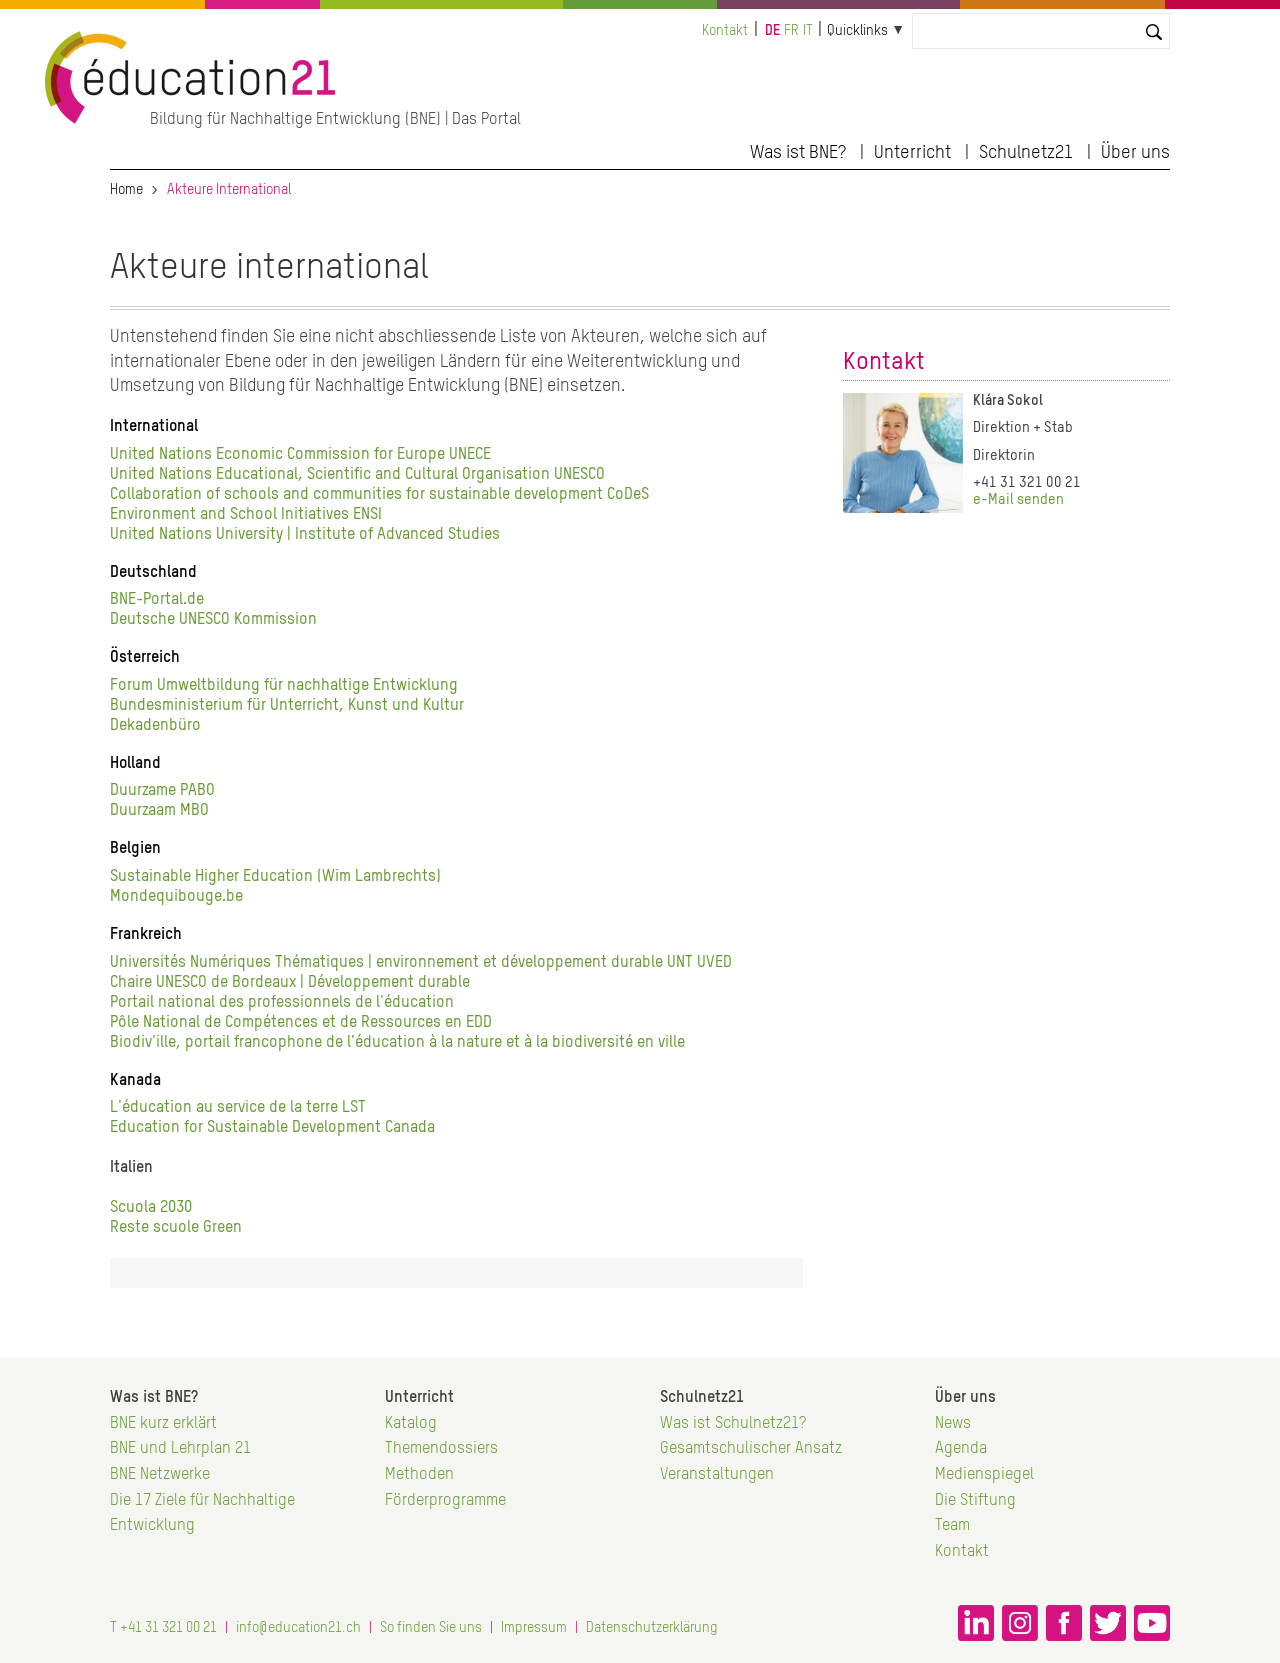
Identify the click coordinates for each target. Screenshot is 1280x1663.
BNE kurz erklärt (163, 1424)
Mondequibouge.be (176, 897)
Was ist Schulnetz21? (733, 1424)
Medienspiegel (984, 1475)
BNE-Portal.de (157, 600)
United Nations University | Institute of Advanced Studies (305, 535)
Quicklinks (857, 31)
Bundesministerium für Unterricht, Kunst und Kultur (287, 706)
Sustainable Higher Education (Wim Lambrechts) (275, 877)
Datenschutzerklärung (652, 1628)
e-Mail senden (1018, 500)
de (772, 31)
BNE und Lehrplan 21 (180, 1449)
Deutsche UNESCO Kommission (213, 620)
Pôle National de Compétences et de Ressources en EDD (301, 1023)
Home (126, 190)
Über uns (1135, 153)
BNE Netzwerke (160, 1475)
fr (791, 31)
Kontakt (725, 31)
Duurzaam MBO (159, 811)
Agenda (961, 1449)
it (808, 31)
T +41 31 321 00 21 (163, 1628)
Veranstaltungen (717, 1475)
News (953, 1424)
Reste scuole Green (176, 1228)
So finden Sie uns (431, 1628)
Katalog (411, 1424)
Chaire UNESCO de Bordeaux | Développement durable (290, 983)
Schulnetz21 (1026, 153)
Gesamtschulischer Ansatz (751, 1449)
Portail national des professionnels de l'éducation (282, 1003)
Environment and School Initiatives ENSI (246, 515)
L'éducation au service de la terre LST (240, 1108)
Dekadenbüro (155, 726)
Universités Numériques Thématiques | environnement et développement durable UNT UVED (421, 963)
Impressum (534, 1628)
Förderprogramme (445, 1501)
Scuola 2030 (151, 1208)
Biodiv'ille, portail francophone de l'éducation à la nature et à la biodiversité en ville (397, 1043)
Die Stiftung (975, 1501)
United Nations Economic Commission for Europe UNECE (300, 455)
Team (952, 1526)
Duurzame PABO (162, 791)
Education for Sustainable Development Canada (272, 1128)
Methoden (419, 1475)
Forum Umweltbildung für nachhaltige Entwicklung (284, 686)
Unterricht (912, 153)
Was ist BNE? (798, 153)
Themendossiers (441, 1449)
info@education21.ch (298, 1628)
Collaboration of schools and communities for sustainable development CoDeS (379, 495)
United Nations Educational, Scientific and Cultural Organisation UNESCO (357, 475)
